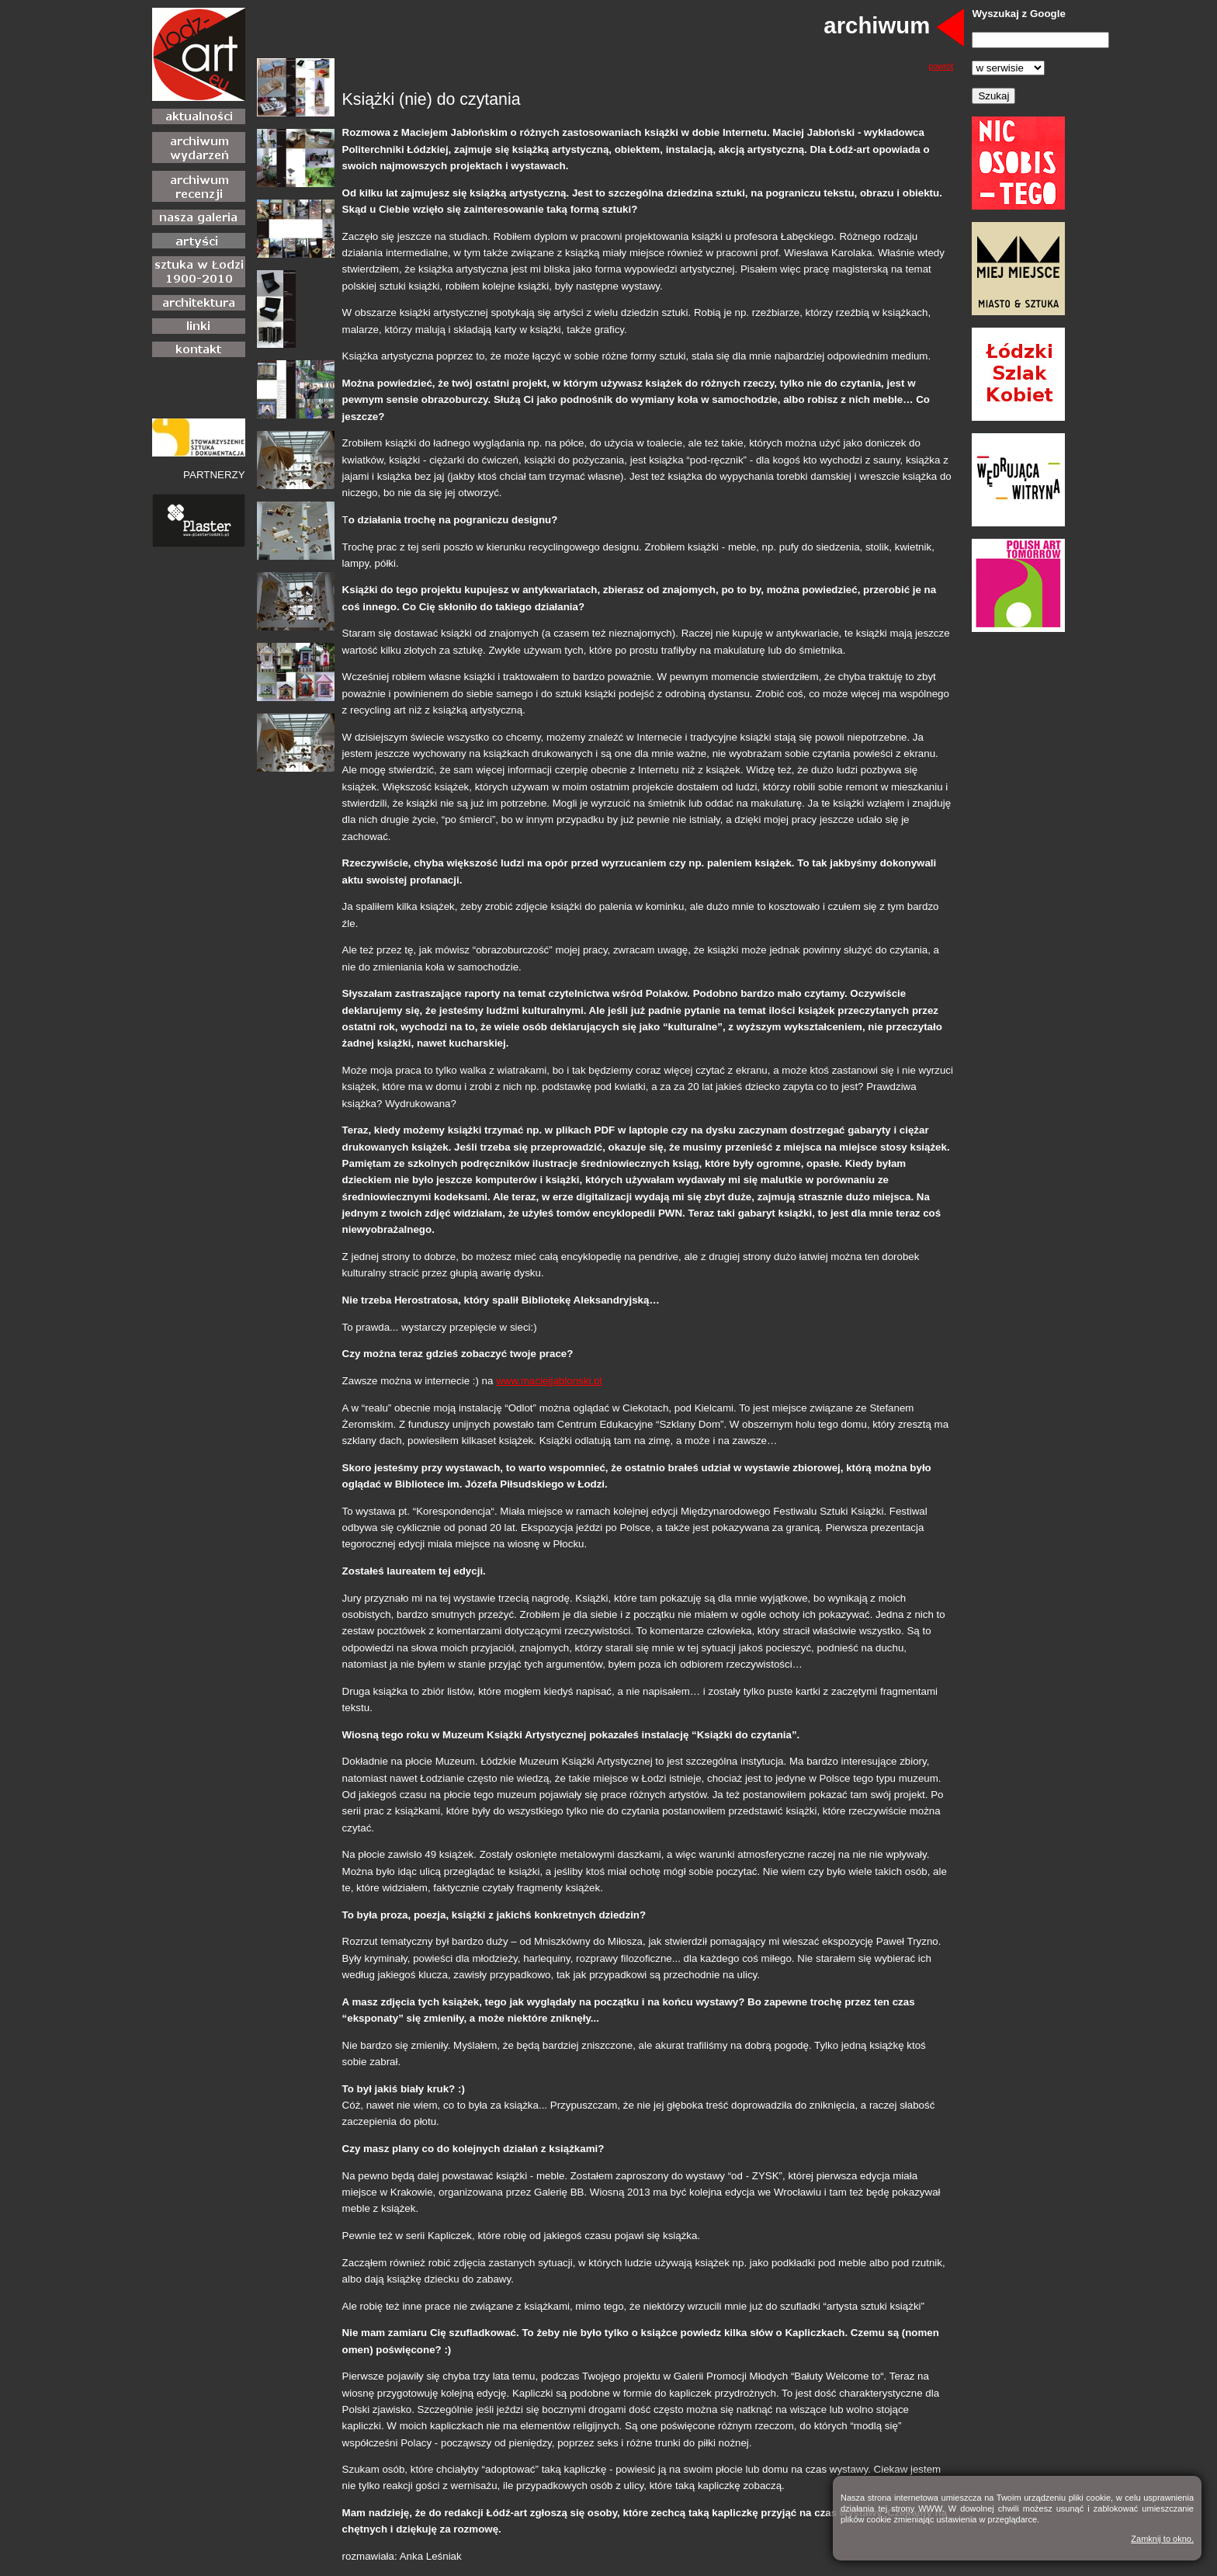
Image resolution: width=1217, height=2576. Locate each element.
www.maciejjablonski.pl (549, 1381)
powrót (940, 66)
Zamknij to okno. (1162, 2538)
